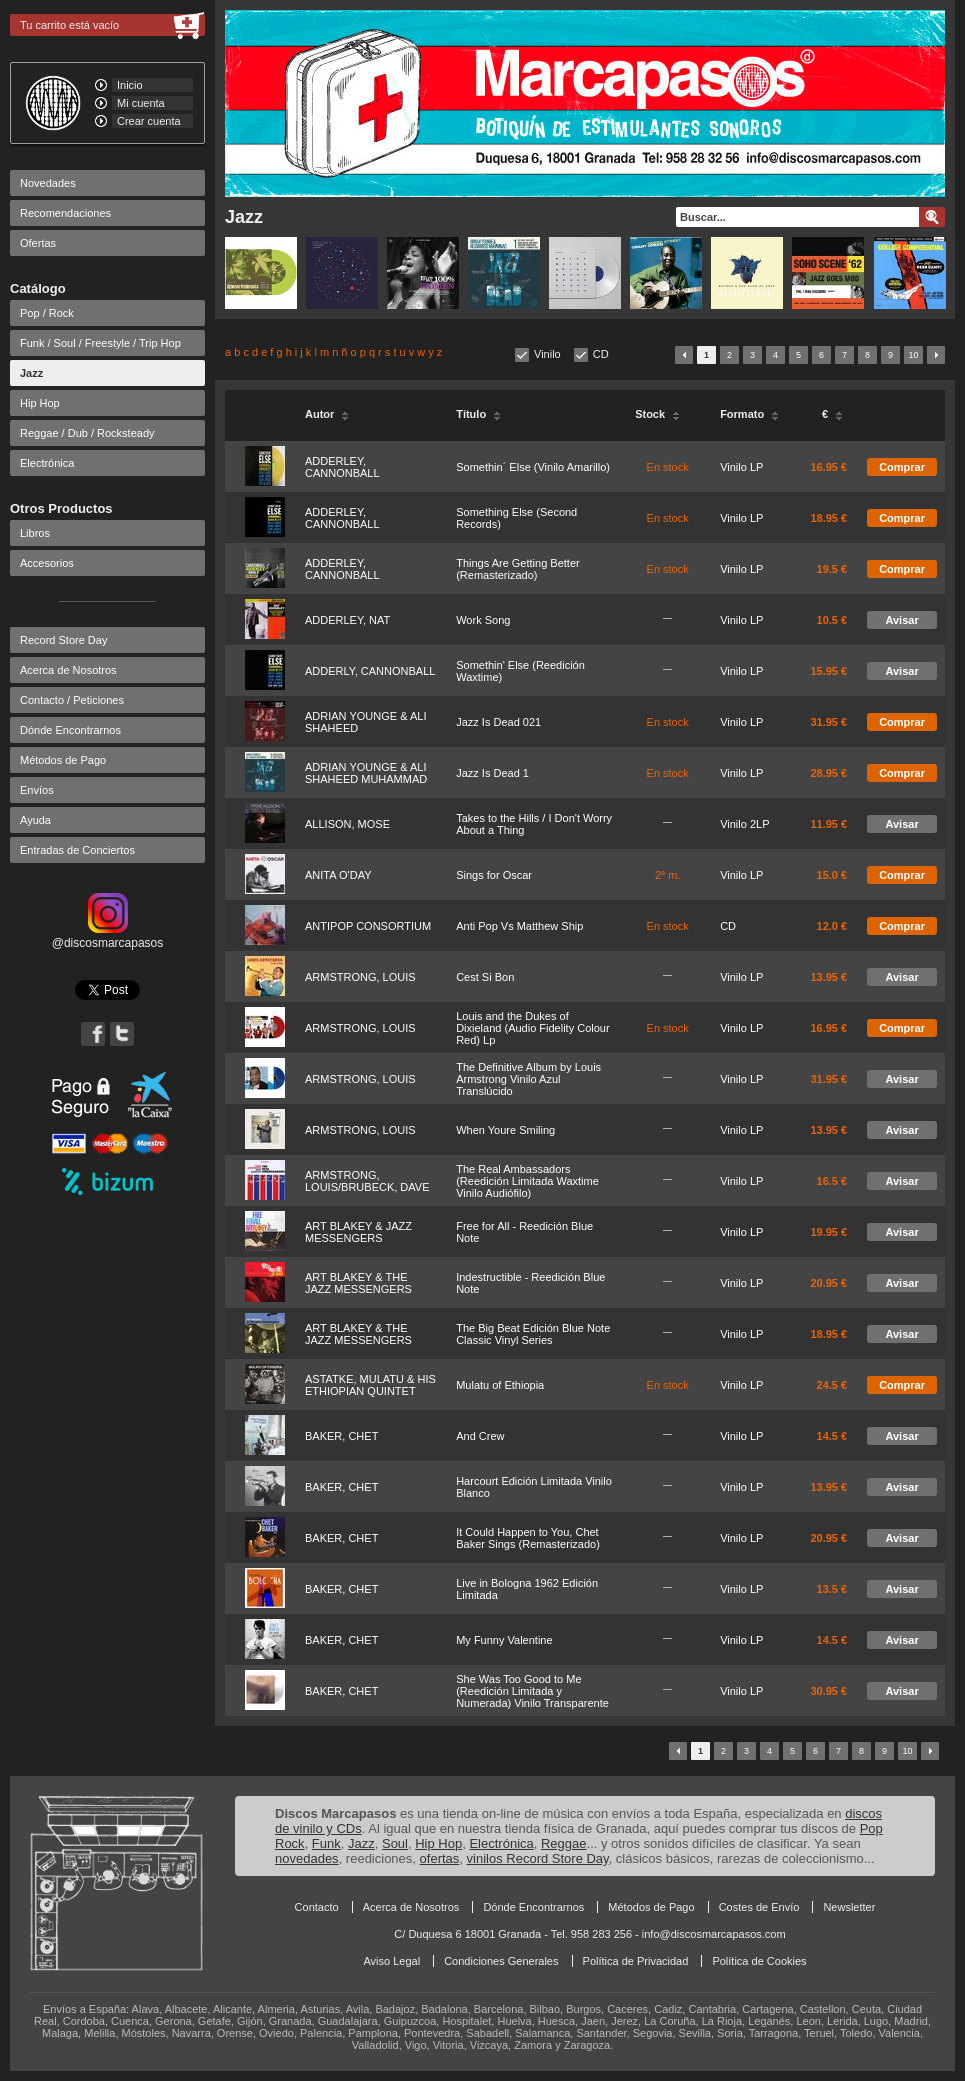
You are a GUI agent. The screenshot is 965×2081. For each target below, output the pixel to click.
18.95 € (828, 518)
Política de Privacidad (636, 1961)
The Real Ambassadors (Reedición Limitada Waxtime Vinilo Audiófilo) (527, 1181)
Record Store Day (63, 640)
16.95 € (828, 467)
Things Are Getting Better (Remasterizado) (518, 569)
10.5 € (832, 620)
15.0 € (832, 875)
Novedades (48, 183)
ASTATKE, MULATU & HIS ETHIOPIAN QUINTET (370, 1385)
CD (601, 354)
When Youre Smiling (505, 1130)
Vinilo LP (741, 467)
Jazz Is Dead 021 (498, 722)
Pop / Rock (47, 313)
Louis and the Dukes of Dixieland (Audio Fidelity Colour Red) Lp (532, 1028)
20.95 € (828, 1283)
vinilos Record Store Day (538, 1858)
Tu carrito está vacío (69, 25)
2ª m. (667, 875)
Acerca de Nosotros (68, 670)
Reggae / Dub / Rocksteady (87, 433)
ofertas (440, 1858)
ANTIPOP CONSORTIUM (368, 926)
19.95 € (828, 1232)
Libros (35, 533)
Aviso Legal (391, 1961)
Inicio (130, 85)
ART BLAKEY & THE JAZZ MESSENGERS (358, 1283)
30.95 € (828, 1691)
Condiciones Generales (501, 1961)
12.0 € (832, 926)
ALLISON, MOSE (347, 824)
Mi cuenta (141, 103)
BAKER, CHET (341, 1436)
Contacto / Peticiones (72, 700)
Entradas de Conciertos (77, 850)
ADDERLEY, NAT (347, 620)
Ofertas (38, 243)
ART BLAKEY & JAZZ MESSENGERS (358, 1232)
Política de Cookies (759, 1961)
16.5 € (832, 1181)
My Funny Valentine (504, 1640)
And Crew (480, 1436)
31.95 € (828, 722)
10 (913, 355)
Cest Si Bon (485, 977)
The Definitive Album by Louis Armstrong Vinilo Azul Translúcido (528, 1079)
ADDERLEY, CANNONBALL (342, 467)
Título (478, 414)
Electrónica (47, 463)
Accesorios (47, 563)
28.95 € (828, 773)
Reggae (564, 1843)
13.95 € (828, 977)
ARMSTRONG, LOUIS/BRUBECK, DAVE (367, 1181)
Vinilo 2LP (744, 824)
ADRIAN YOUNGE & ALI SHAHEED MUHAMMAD (366, 773)
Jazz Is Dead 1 (492, 773)
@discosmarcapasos (108, 936)
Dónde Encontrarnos (70, 730)
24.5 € (832, 1385)
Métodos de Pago (63, 760)
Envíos (37, 790)
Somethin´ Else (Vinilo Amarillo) (533, 467)
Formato (749, 414)
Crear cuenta (149, 121)
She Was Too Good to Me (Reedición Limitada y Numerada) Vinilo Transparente (532, 1691)
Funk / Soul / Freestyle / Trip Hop (100, 343)
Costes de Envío (759, 1907)
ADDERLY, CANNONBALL (370, 671)
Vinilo (547, 354)
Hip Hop (40, 403)
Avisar (901, 620)
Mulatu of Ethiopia (500, 1385)
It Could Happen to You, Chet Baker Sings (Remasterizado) (528, 1538)
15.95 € (828, 671)
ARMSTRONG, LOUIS (360, 977)
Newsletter (849, 1907)
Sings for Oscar (494, 875)
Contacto (317, 1907)
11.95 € (828, 824)
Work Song (483, 620)
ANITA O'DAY (338, 875)
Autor (327, 414)
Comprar (902, 467)
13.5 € (832, 1589)
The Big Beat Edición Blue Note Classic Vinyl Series (533, 1334)
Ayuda (35, 820)
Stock (657, 414)
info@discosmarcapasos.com (714, 1934)
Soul (395, 1843)
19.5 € (832, 569)
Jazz (31, 373)
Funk (326, 1843)
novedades (307, 1858)
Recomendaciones (65, 213)
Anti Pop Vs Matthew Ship (519, 926)
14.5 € (832, 1436)
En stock (668, 467)
